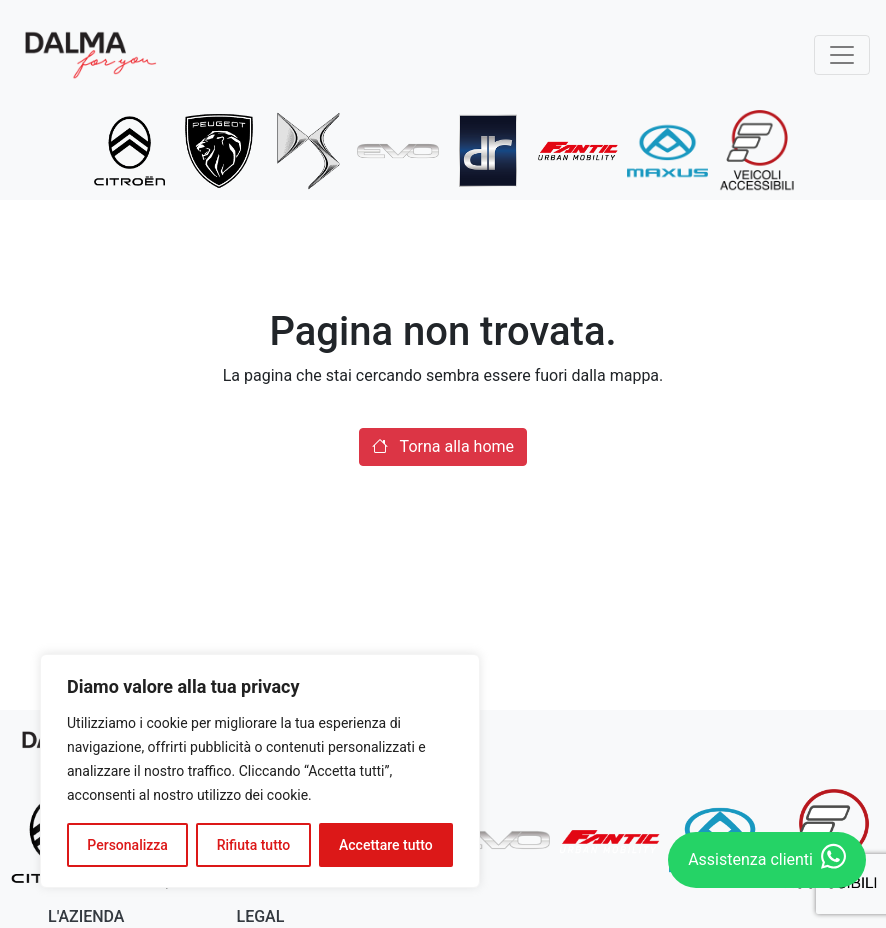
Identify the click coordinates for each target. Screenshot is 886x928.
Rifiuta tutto (254, 845)
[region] (260, 771)
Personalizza (127, 845)
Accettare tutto (386, 845)
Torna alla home (443, 446)
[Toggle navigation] (842, 55)
